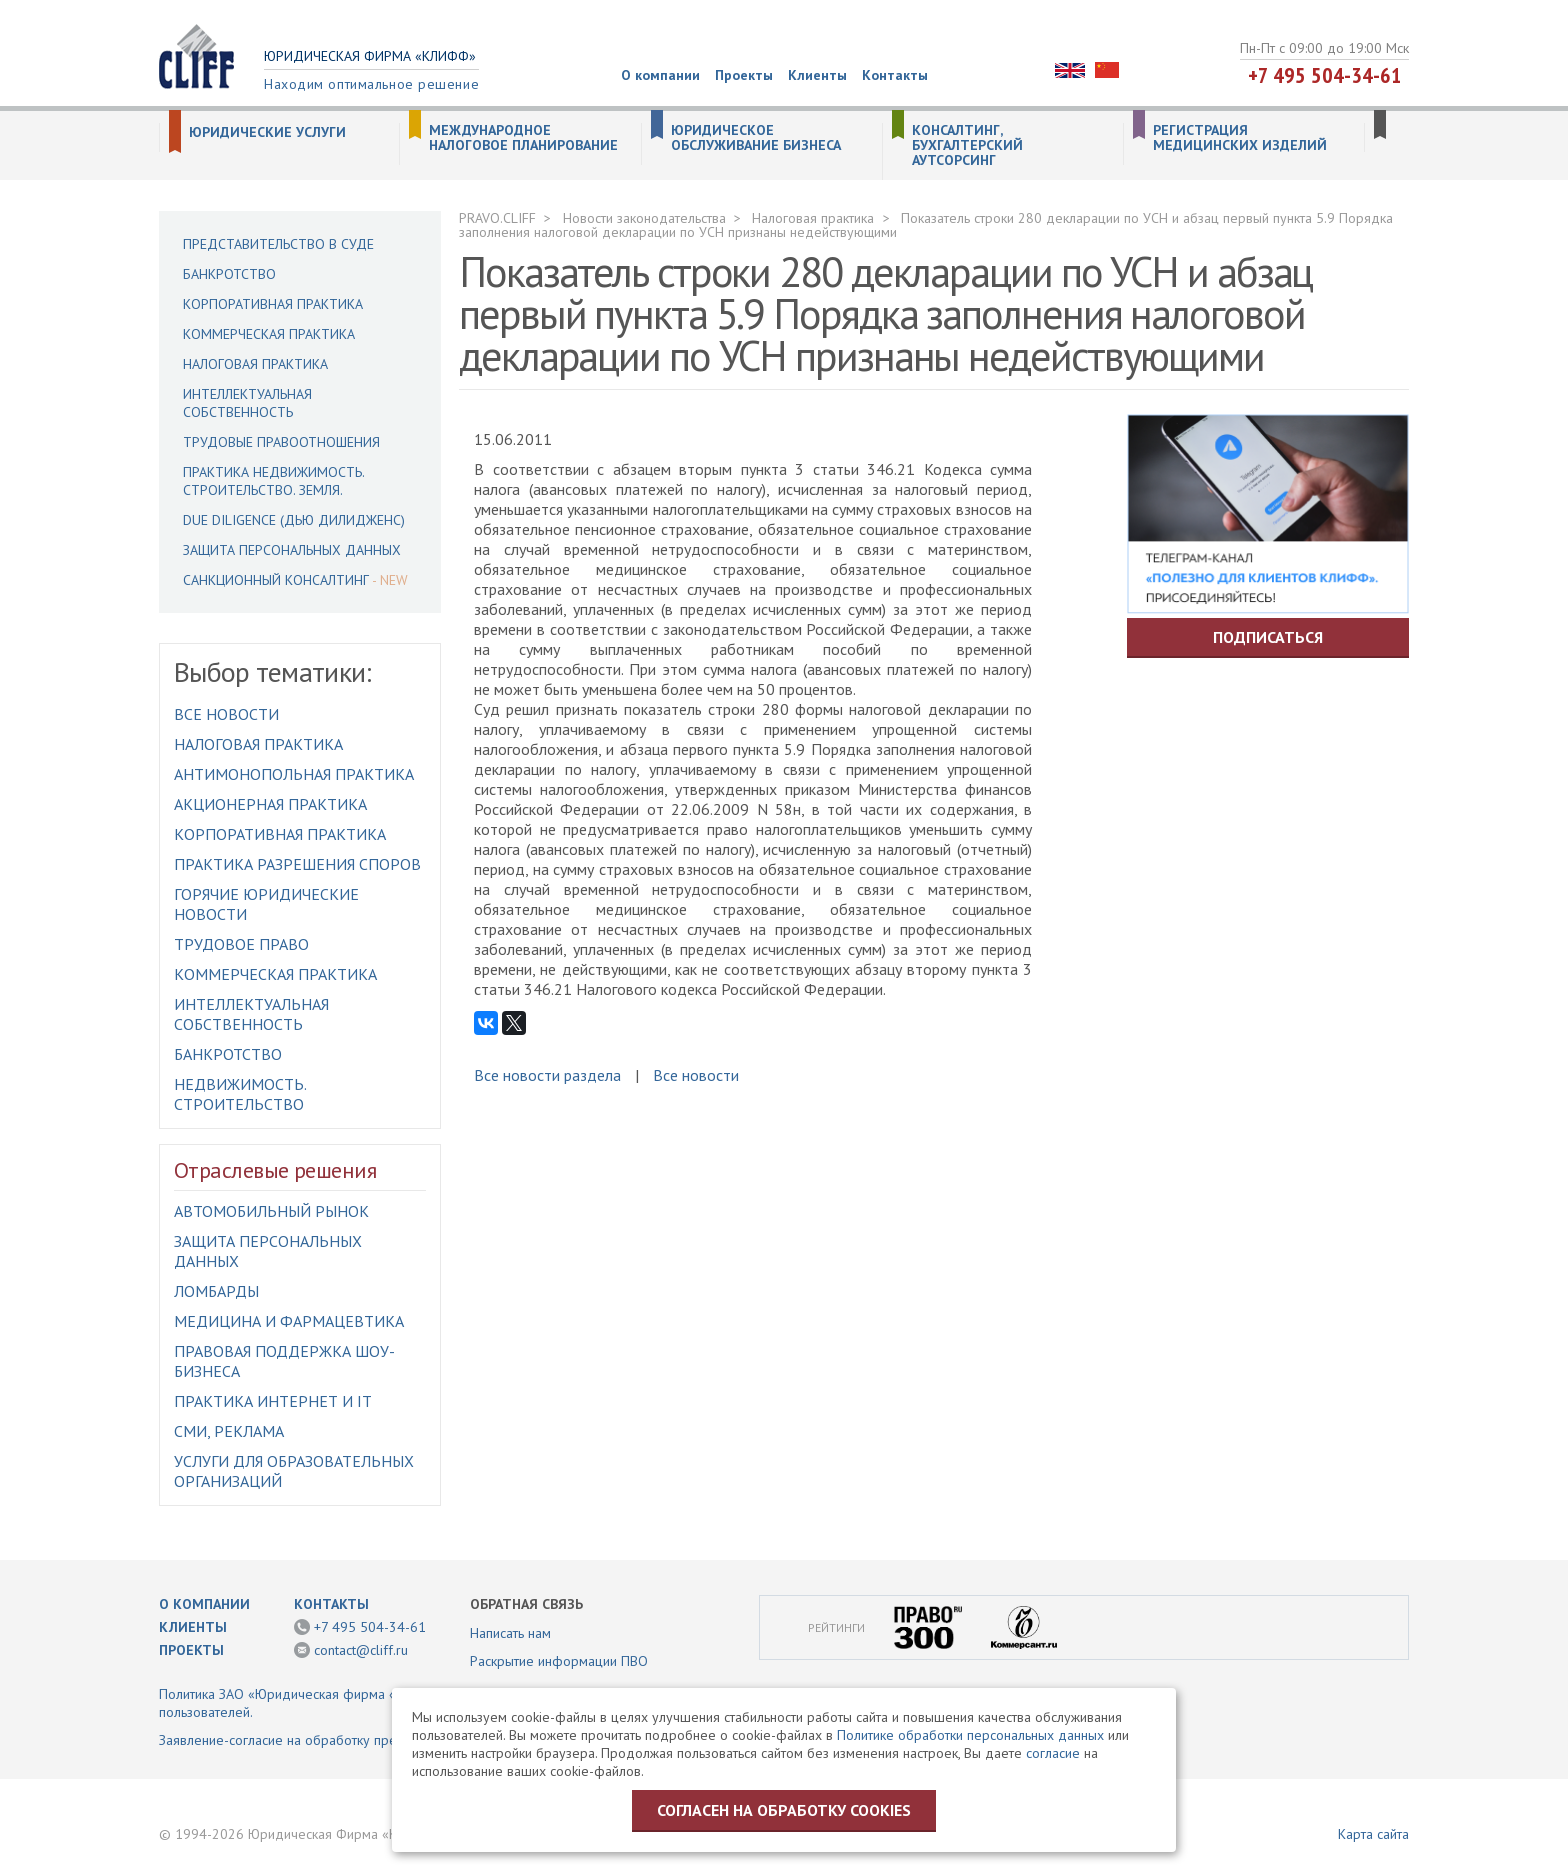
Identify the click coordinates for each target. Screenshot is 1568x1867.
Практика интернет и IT (273, 1401)
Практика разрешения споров (297, 864)
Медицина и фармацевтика (289, 1321)
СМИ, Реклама (229, 1431)
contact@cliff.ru (361, 1650)
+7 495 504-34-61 (1325, 75)
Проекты (744, 75)
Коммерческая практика (269, 334)
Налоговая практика (255, 364)
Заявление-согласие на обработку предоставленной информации (362, 1740)
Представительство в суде (278, 244)
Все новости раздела (547, 1075)
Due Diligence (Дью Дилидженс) (294, 520)
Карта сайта (1373, 1834)
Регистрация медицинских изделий (1240, 138)
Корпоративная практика (273, 304)
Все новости (226, 714)
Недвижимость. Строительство (240, 1094)
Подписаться (1268, 637)
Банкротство (229, 274)
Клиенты (817, 75)
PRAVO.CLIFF (497, 218)
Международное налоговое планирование (523, 138)
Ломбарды (216, 1291)
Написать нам (510, 1633)
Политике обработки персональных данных (970, 1735)
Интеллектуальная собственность (247, 403)
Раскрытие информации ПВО (559, 1661)
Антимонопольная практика (294, 774)
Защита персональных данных (292, 550)
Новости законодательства (644, 218)
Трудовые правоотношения (281, 442)
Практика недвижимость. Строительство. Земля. (273, 481)
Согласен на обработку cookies (784, 1810)
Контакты (895, 75)
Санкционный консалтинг (276, 580)
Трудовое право (241, 944)
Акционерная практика (270, 804)
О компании (660, 75)
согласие (1053, 1753)
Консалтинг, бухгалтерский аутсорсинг (967, 145)
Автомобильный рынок (271, 1211)
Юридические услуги (267, 132)
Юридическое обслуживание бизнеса (756, 138)
